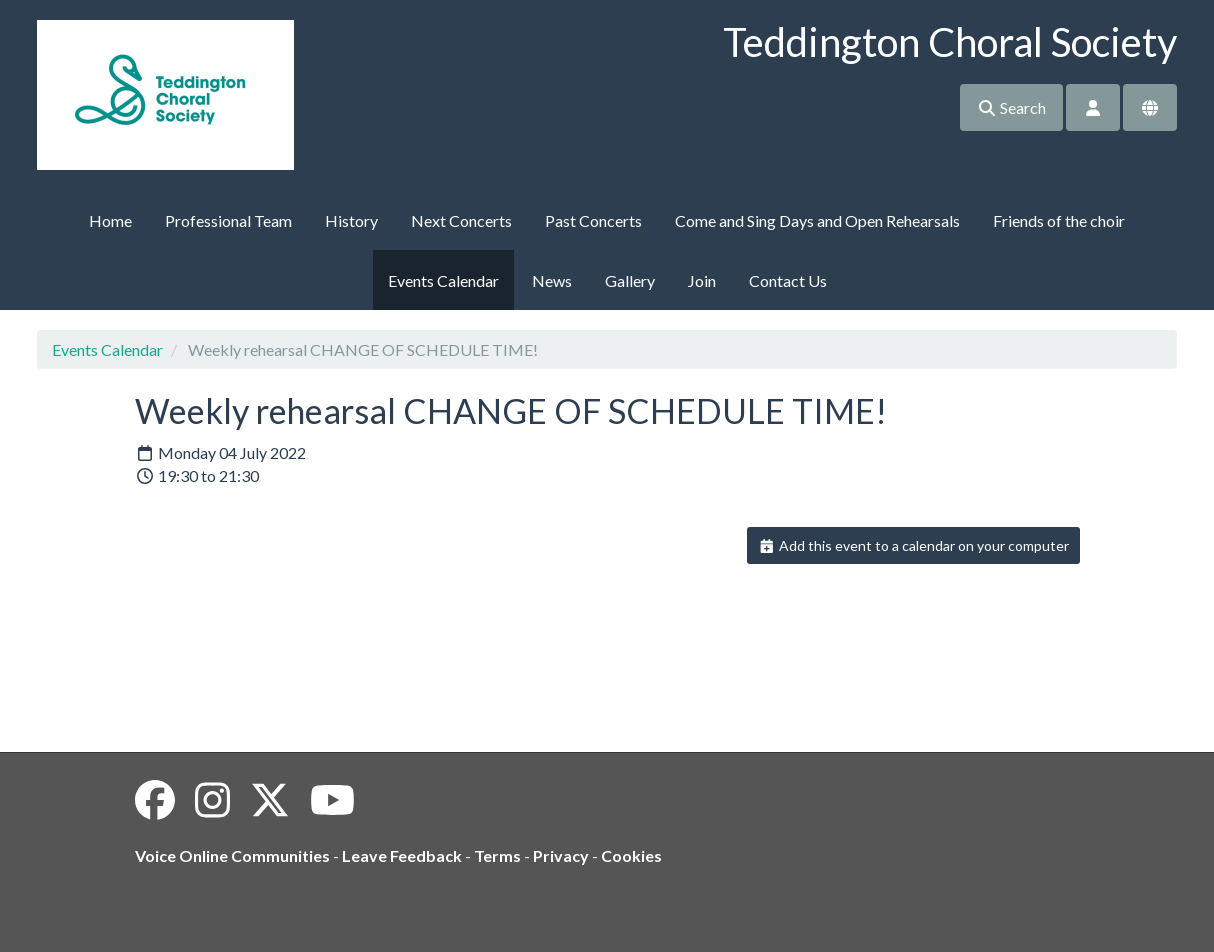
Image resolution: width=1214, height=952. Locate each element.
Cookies (631, 855)
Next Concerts (461, 220)
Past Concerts (593, 220)
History (351, 220)
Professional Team (228, 220)
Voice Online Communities (232, 855)
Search (1011, 107)
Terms (497, 855)
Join (702, 280)
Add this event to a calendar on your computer (913, 545)
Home (110, 220)
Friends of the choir (1059, 220)
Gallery (630, 280)
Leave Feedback (402, 855)
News (552, 280)
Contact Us (788, 280)
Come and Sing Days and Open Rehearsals (817, 220)
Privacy (561, 855)
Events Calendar (443, 280)
